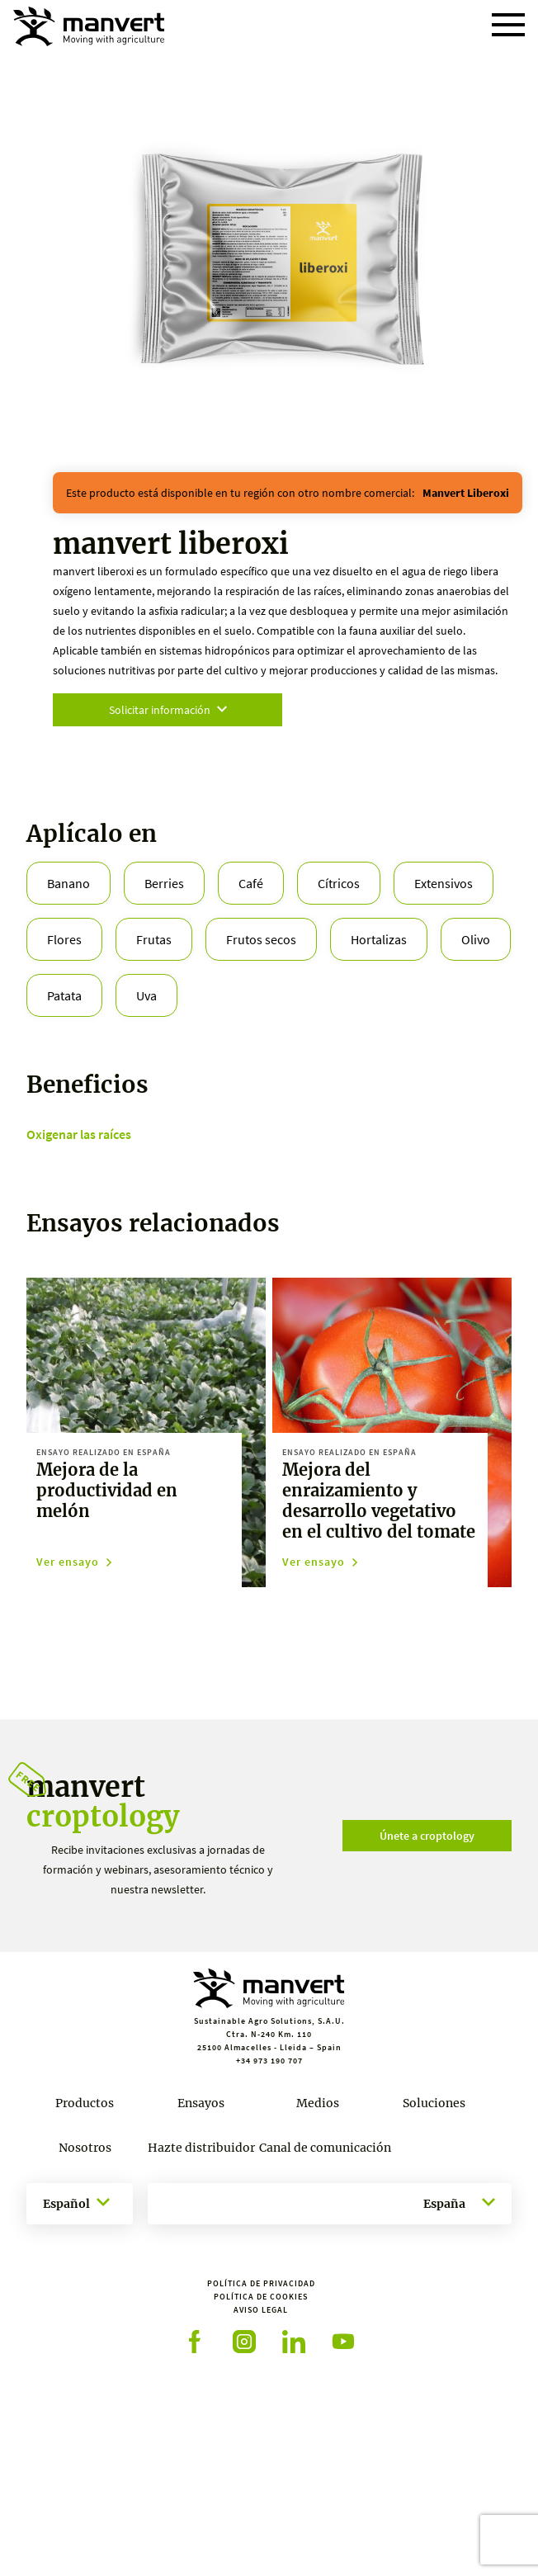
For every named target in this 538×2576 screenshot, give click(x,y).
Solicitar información (168, 709)
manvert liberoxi (465, 492)
